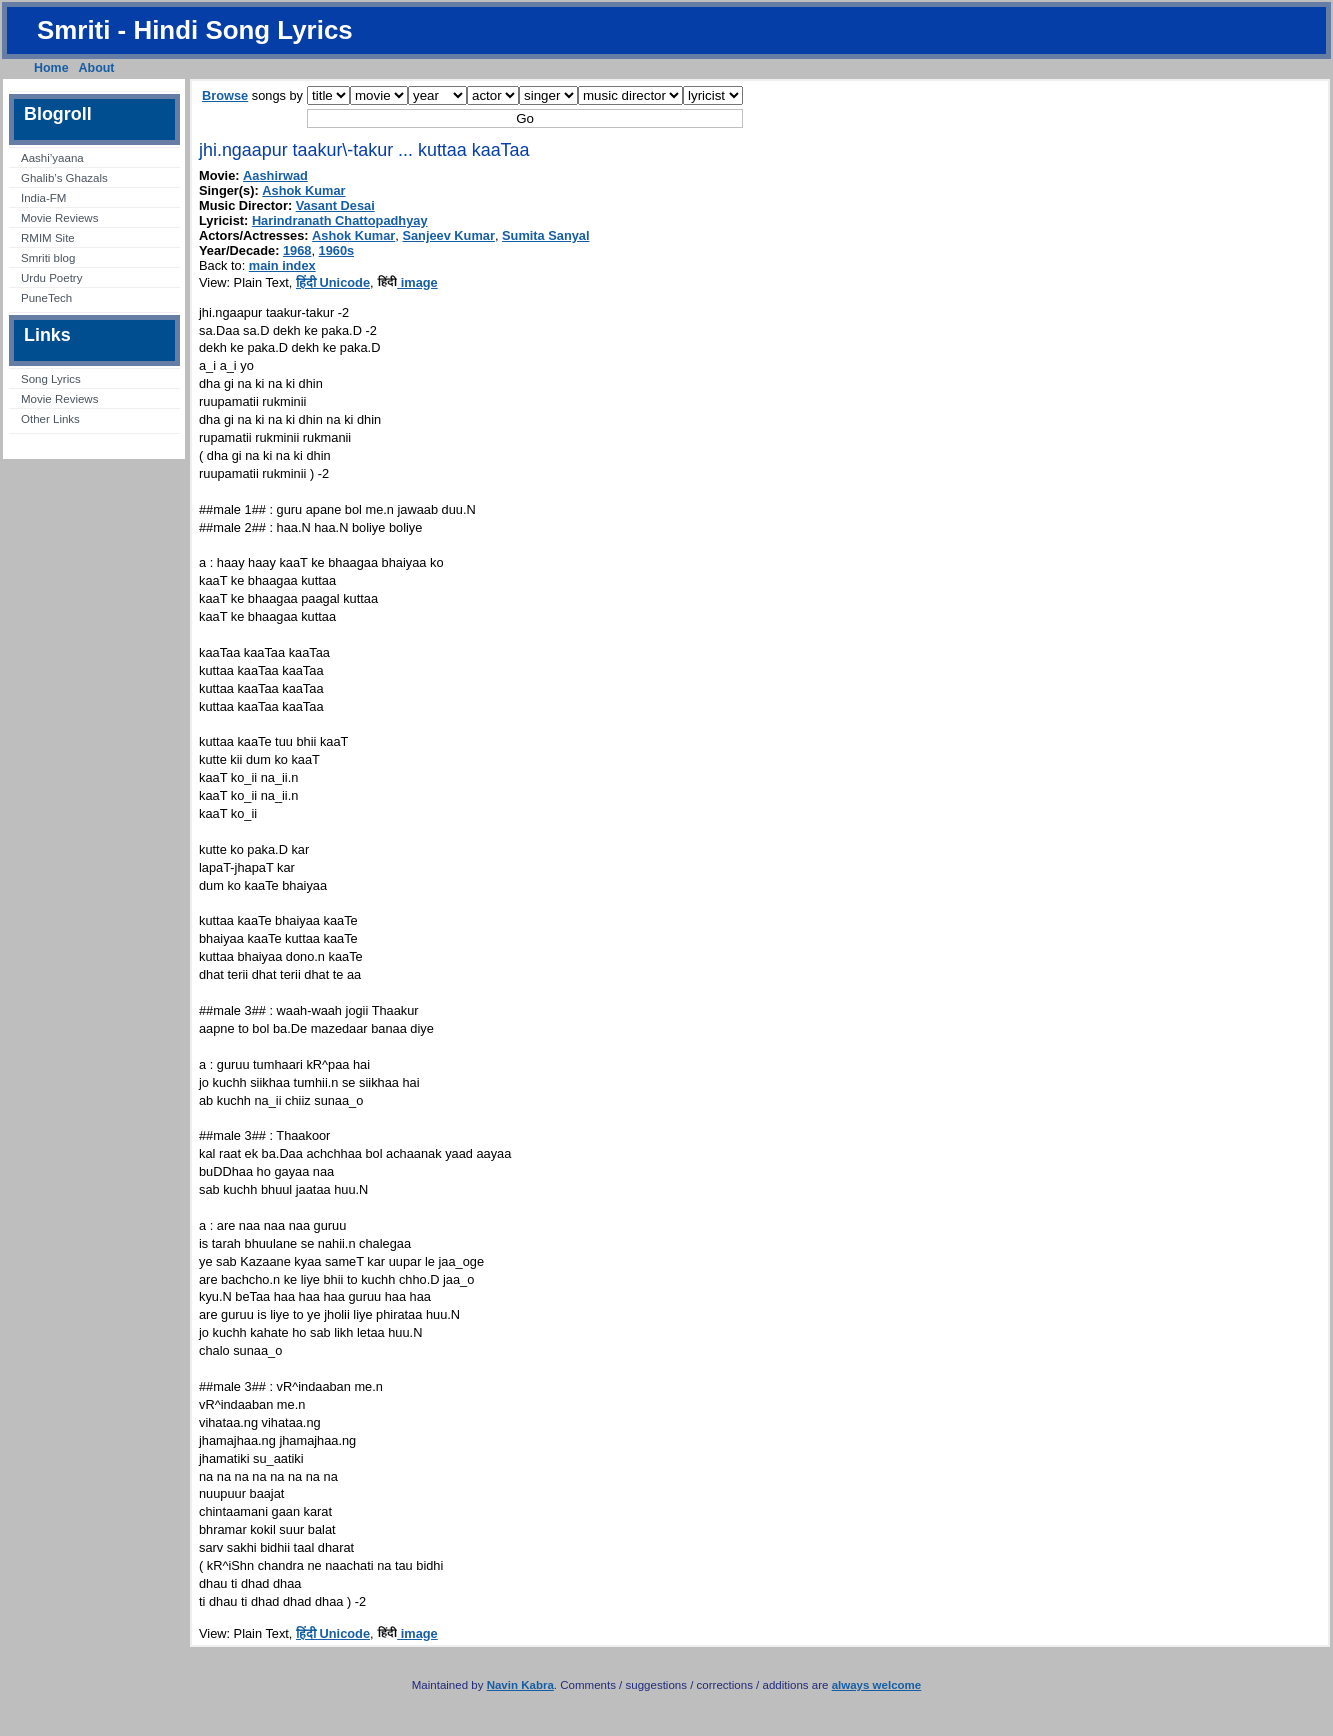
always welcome (877, 1685)
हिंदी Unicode (333, 282)
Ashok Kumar (303, 190)
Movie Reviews (59, 218)
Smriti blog (48, 258)
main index (282, 265)
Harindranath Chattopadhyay (340, 220)
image (407, 282)
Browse (225, 95)
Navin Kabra (520, 1685)
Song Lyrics (51, 379)
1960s (337, 250)
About (97, 68)
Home (51, 68)
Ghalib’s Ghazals (64, 178)
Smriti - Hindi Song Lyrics (195, 30)
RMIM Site (48, 238)
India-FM (43, 198)
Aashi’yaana (52, 158)
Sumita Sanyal (545, 235)
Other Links (50, 419)
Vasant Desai (335, 205)
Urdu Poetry (51, 278)
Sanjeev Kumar (448, 235)
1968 (297, 250)
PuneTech (46, 298)
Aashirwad (275, 175)
